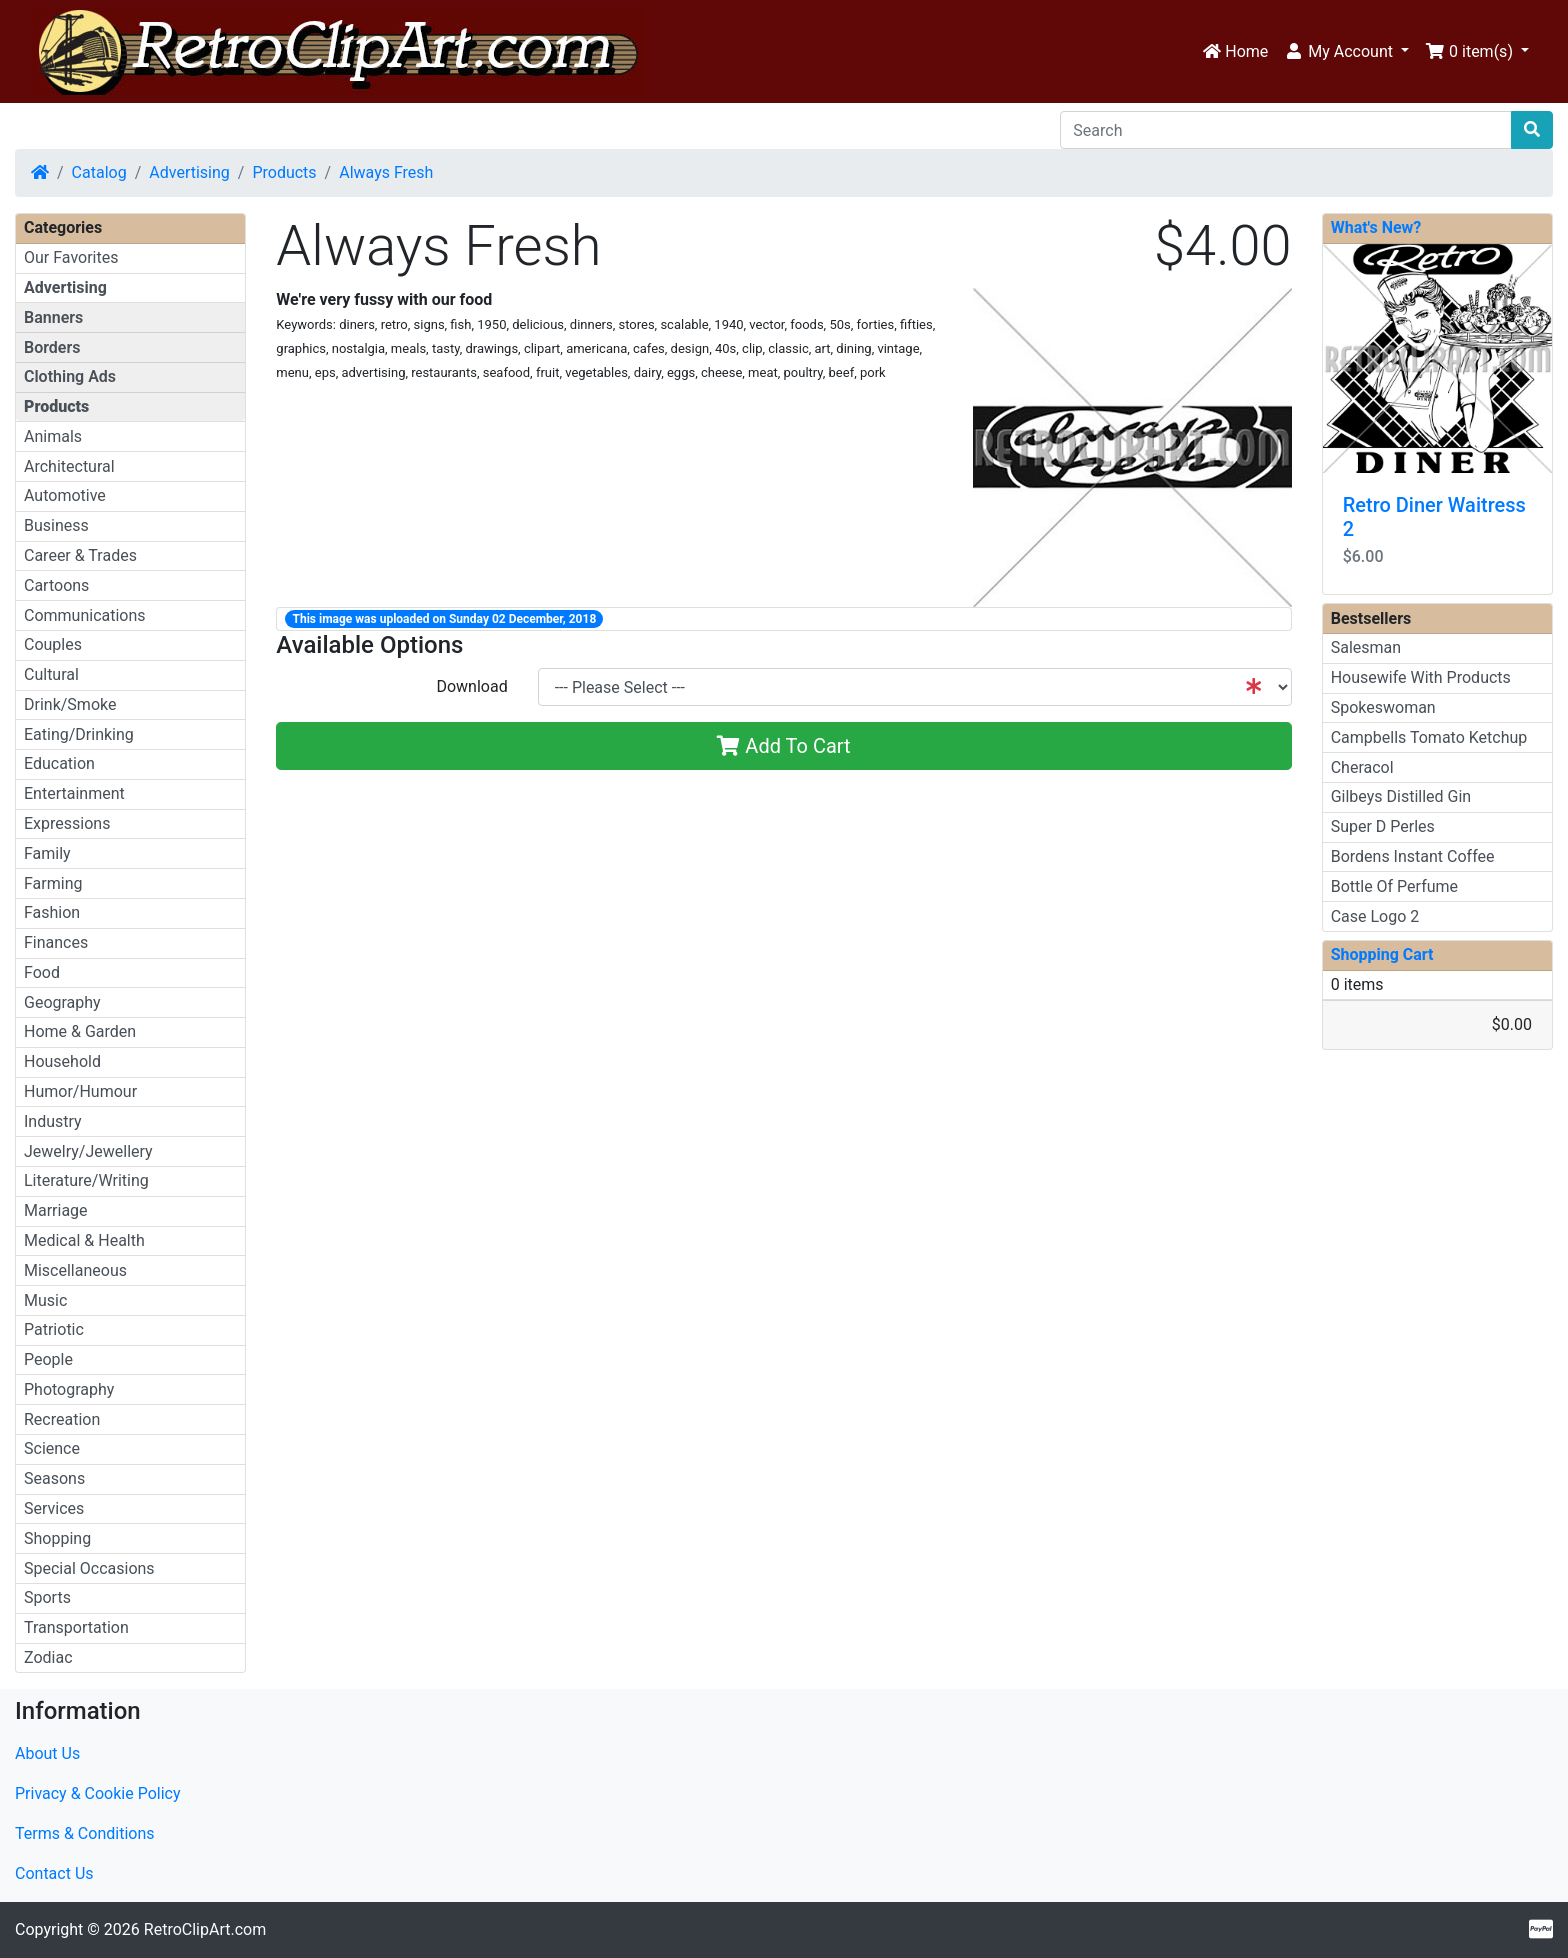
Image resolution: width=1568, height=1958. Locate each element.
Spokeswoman (1383, 707)
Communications (85, 615)
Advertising (189, 172)
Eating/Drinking (79, 734)
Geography (62, 1002)
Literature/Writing (86, 1180)
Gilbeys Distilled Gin (1401, 796)
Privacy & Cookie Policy (98, 1793)
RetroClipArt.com (205, 1929)
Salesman (1366, 647)
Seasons (54, 1478)
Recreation (62, 1419)
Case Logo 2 (1375, 916)
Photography (69, 1389)
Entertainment (74, 793)
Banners (53, 317)
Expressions (67, 823)
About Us (47, 1753)
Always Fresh (386, 172)
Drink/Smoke (70, 704)
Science (52, 1448)
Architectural (69, 466)
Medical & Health (84, 1240)
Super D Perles (1383, 826)
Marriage (56, 1210)
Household (62, 1061)
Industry (53, 1121)
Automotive (65, 495)
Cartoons (56, 585)
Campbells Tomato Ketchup (1429, 737)
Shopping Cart (1382, 954)
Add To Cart (783, 746)
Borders (52, 347)
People (48, 1359)
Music (45, 1300)
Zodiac (48, 1657)
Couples (53, 644)
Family (47, 853)
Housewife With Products (1421, 677)
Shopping (57, 1538)
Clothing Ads (70, 376)
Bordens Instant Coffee (1413, 856)
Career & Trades (80, 555)
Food (42, 972)
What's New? (1376, 227)
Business (56, 525)
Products (284, 172)
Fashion (52, 912)
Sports (47, 1597)
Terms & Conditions (85, 1833)
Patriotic (54, 1329)
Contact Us (54, 1873)
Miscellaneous (75, 1270)
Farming (53, 883)
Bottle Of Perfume (1394, 886)
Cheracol (1362, 767)
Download (471, 686)
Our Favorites (71, 257)
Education (59, 763)
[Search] (1286, 130)
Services (54, 1508)
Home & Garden (80, 1031)
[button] (1346, 52)
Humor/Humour (80, 1091)
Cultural (51, 674)
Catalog (99, 172)
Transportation (76, 1627)
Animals (53, 436)
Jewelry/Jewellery (88, 1151)
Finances (56, 942)
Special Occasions (89, 1568)
